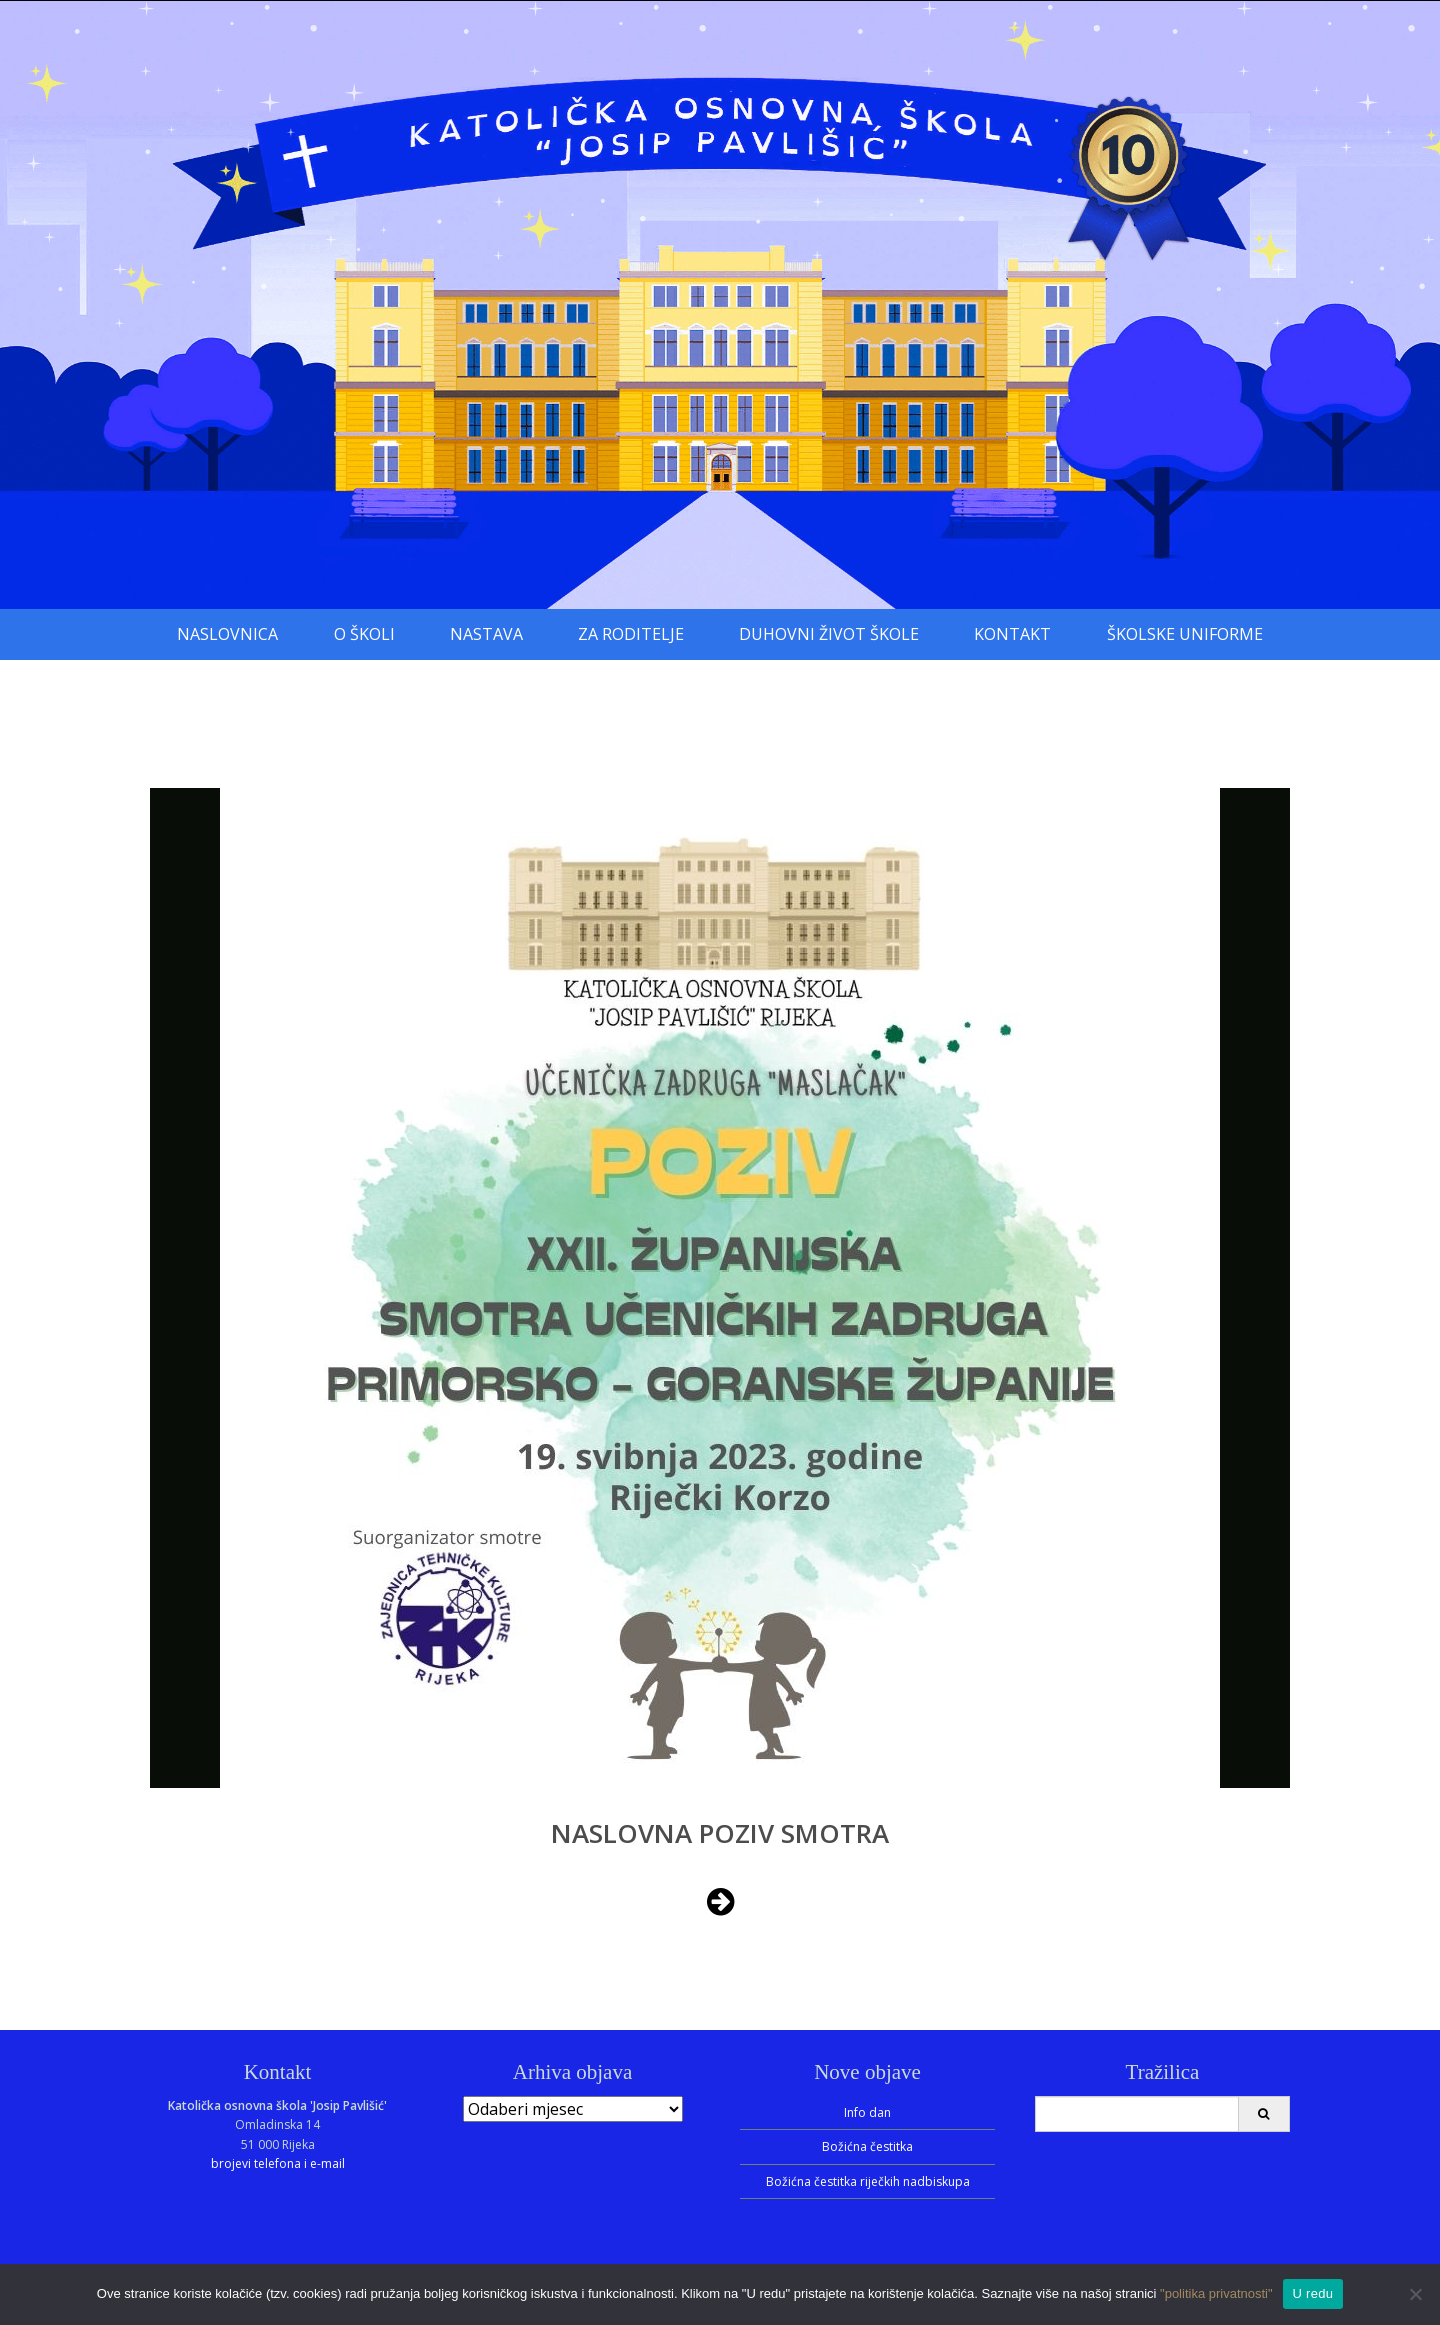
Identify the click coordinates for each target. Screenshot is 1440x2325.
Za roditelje (631, 634)
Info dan (867, 2112)
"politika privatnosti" (1216, 2293)
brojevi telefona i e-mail (278, 2163)
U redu (1313, 2293)
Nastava (486, 634)
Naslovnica (227, 634)
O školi (364, 634)
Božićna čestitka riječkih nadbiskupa (868, 2181)
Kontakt (1012, 634)
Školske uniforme (1185, 634)
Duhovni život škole (829, 634)
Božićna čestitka (867, 2146)
